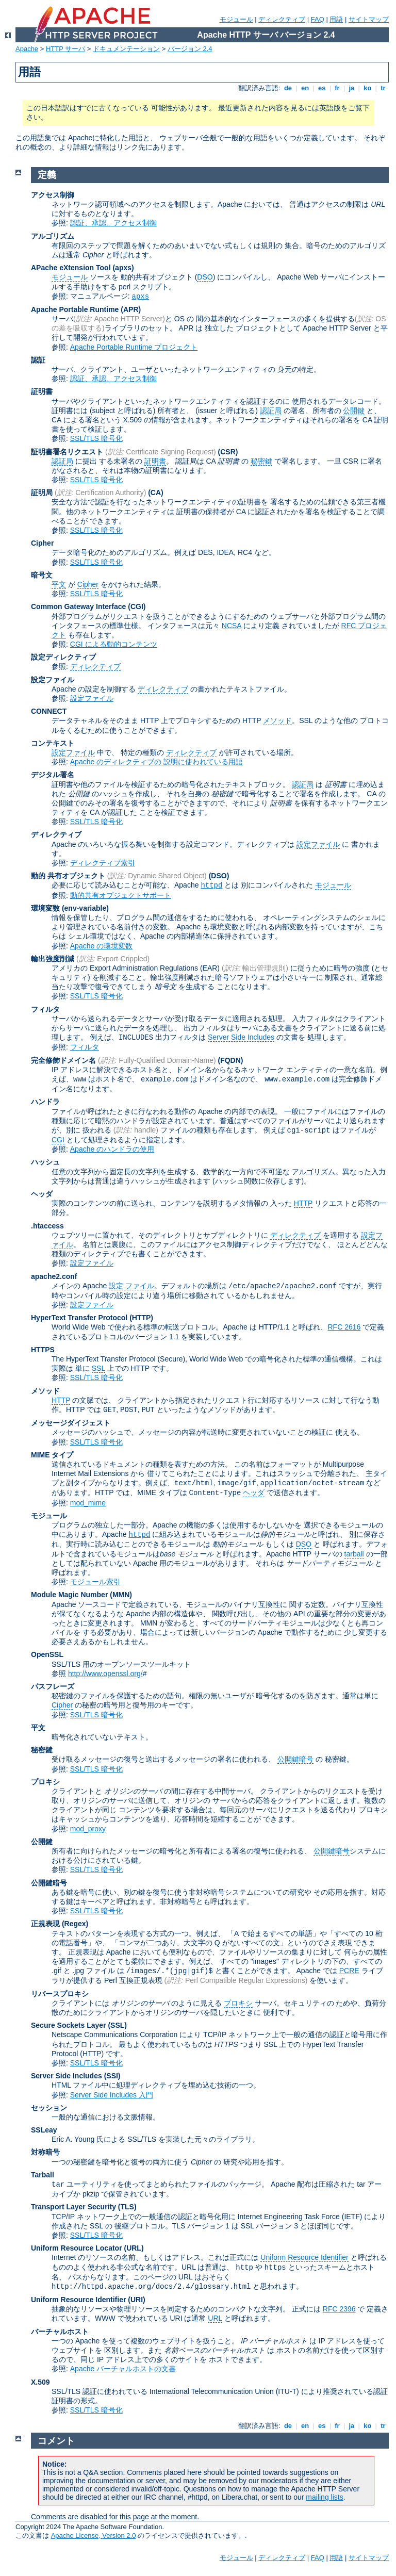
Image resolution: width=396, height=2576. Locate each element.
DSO (204, 277)
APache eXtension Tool (71, 268)
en (304, 88)
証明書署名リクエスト (67, 452)
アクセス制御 (52, 195)
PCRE (349, 1970)
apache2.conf (54, 1276)
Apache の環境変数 (101, 946)
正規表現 (45, 1923)
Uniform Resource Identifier (304, 2257)
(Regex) (75, 1923)
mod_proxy (88, 1829)
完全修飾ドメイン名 (63, 1060)
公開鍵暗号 (295, 1759)
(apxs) (123, 268)
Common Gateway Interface (78, 606)
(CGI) (136, 606)
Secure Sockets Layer (68, 2025)
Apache (26, 49)
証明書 (42, 391)
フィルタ (45, 1009)
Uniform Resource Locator (76, 2248)
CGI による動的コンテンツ (113, 644)
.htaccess (47, 1226)
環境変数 (45, 908)
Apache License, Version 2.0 (93, 2535)
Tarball (42, 2175)
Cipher (42, 543)
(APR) (131, 309)
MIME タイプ (52, 1455)
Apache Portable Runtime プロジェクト (133, 347)
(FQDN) (230, 1060)
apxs (141, 296)
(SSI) (112, 2076)
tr (383, 88)
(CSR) (228, 452)
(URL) (133, 2248)
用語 (336, 19)
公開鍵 (354, 410)
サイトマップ (369, 19)
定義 (47, 175)
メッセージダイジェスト (70, 1423)
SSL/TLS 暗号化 (96, 438)
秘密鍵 (261, 461)
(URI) (136, 2299)
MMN (120, 1594)
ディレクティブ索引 (102, 863)
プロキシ (45, 1782)
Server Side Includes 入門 (111, 2095)
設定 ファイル (131, 1286)
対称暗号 (45, 2152)
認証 (38, 360)
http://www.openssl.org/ (105, 1673)
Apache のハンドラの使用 (112, 1149)
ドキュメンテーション (126, 49)
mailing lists (324, 2497)
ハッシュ (45, 1162)
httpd (211, 885)
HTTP (303, 1203)
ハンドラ (45, 1101)
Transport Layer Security (73, 2207)
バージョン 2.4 (190, 49)
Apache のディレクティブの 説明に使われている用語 (156, 762)
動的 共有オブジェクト (68, 876)
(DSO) (219, 876)
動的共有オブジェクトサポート (120, 895)
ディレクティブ (281, 19)
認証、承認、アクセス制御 (113, 223)
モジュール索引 (95, 1582)
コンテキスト (52, 743)
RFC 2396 (339, 2309)
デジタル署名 (52, 774)
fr (337, 88)
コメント (56, 2441)
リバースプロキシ (60, 1994)
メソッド (277, 720)
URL (215, 2318)
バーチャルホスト (60, 2331)
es (321, 88)
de (287, 88)
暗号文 (42, 575)
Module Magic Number (69, 1594)
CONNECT (49, 711)
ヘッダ (42, 1194)
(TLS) (127, 2207)
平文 (59, 584)
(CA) (155, 492)
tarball (354, 1554)
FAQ (317, 19)
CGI (58, 1140)
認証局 (271, 410)
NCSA (231, 625)
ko (367, 88)
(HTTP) (141, 1318)
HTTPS (43, 1350)
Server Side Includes (241, 1037)
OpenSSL (47, 1654)
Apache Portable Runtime (75, 309)
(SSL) (117, 2025)
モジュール (236, 19)
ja (351, 88)
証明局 (42, 492)
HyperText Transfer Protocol (79, 1318)
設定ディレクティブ (63, 657)
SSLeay (44, 2130)
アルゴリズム (52, 236)
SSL (98, 1368)
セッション (49, 2108)
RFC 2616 (343, 1327)
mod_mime (88, 1503)
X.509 (40, 2382)
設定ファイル (52, 680)
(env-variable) (85, 908)
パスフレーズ (52, 1686)
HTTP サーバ (65, 49)
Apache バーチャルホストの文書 (123, 2369)
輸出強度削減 (52, 959)
